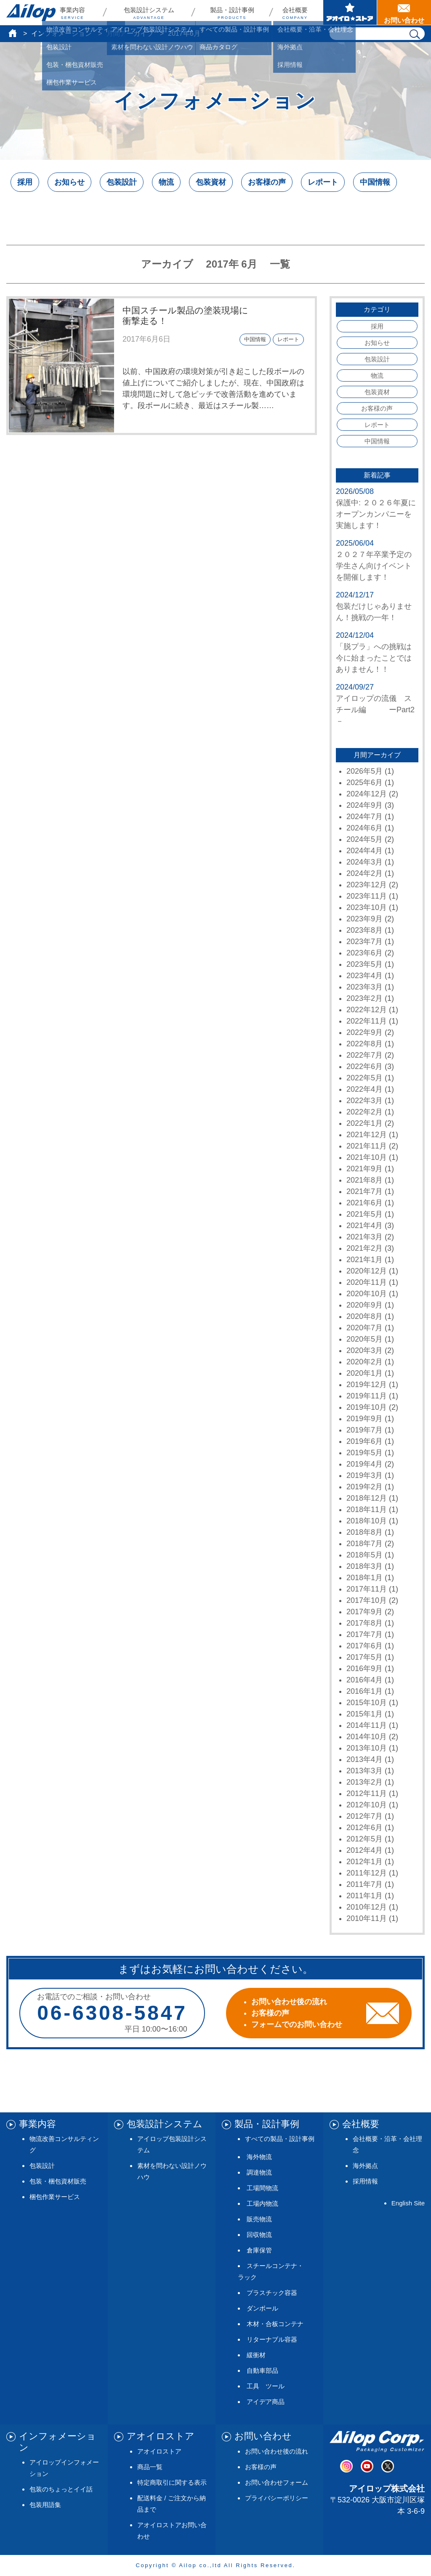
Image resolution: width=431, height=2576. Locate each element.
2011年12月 (366, 1873)
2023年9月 (364, 919)
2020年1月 (364, 1373)
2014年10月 (366, 1736)
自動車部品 (262, 2370)
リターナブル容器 (272, 2339)
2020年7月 (364, 1328)
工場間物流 (262, 2187)
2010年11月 (366, 1918)
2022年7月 (364, 1055)
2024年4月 (364, 850)
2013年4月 (364, 1759)
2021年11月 (366, 1146)
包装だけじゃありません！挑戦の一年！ (374, 612)
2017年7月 (364, 1634)
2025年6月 (364, 782)
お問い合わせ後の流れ (276, 2451)
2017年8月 (364, 1623)
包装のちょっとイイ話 (61, 2489)
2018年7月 (364, 1543)
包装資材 (211, 182)
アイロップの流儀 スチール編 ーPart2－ (375, 709)
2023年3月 (364, 987)
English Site (408, 2203)
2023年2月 (364, 998)
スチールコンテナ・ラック (270, 2271)
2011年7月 (364, 1884)
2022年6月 (364, 1066)
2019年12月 (366, 1384)
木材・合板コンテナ (275, 2323)
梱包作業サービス (54, 2196)
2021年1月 (364, 1259)
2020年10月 (366, 1293)
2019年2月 (364, 1487)
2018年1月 (364, 1577)
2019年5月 (364, 1453)
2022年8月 (364, 1044)
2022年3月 (364, 1100)
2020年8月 (364, 1316)
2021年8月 (364, 1180)
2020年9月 (364, 1305)
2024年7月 (364, 816)
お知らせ (69, 182)
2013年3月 (364, 1771)
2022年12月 (366, 1009)
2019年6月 (364, 1441)
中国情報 (375, 182)
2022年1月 (364, 1123)
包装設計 (121, 182)
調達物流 (259, 2172)
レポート (323, 182)
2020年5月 (364, 1339)
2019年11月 (366, 1396)
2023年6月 (364, 953)
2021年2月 (364, 1248)
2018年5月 (364, 1555)
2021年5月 (364, 1214)
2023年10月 (366, 907)
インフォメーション (61, 33)
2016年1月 (364, 1691)
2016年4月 (364, 1680)
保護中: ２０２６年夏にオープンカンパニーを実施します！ (376, 514)
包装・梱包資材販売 (57, 2181)
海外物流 (259, 2156)
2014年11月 (366, 1725)
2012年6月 (364, 1827)
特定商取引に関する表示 (172, 2482)
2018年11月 (366, 1509)
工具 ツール (266, 2386)
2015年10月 (366, 1702)
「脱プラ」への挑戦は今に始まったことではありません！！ (374, 658)
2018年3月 (364, 1566)
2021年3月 (364, 1237)
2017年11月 (366, 1589)
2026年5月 (364, 771)
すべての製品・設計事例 (279, 2138)
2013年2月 (364, 1782)
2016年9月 (364, 1668)
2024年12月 (366, 794)
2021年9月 (364, 1169)
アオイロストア (159, 2451)
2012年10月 (366, 1805)
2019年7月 (364, 1430)
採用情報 (365, 2181)
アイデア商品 (266, 2401)
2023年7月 (364, 941)
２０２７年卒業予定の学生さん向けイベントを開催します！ (374, 565)
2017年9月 (364, 1612)
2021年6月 (364, 1203)
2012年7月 (364, 1816)
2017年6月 (364, 1646)
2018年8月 (364, 1532)
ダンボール (262, 2308)
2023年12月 (366, 885)
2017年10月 (366, 1600)
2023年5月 (364, 964)
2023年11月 (366, 896)
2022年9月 (364, 1032)
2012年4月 (364, 1850)
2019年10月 (366, 1407)
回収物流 (259, 2234)
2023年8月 (364, 930)
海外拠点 (365, 2165)
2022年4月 (364, 1089)
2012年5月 (364, 1839)
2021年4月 (364, 1225)
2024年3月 (364, 862)
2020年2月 (364, 1362)
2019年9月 (364, 1418)
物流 (166, 182)
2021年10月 (366, 1157)
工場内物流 (262, 2203)
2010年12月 (366, 1907)
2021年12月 (366, 1134)
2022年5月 (364, 1078)
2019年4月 (364, 1464)
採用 (24, 182)
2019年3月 (364, 1475)
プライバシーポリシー (276, 2498)
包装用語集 (45, 2504)
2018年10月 (366, 1521)
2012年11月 (366, 1793)
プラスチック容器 (272, 2292)
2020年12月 (366, 1271)
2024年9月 (364, 805)
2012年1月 (364, 1861)
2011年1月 (364, 1896)
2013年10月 (366, 1748)
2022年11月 (366, 1021)
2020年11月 (366, 1282)
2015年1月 (364, 1714)
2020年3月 (364, 1350)
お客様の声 (267, 182)
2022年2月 (364, 1112)
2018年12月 (366, 1498)
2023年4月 (364, 975)
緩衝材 (256, 2354)
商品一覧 (149, 2466)
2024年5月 (364, 839)
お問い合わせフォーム (276, 2482)
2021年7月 (364, 1191)
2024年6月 (364, 828)
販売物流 (259, 2219)
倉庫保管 (259, 2250)
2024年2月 (364, 873)
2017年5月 (364, 1657)
